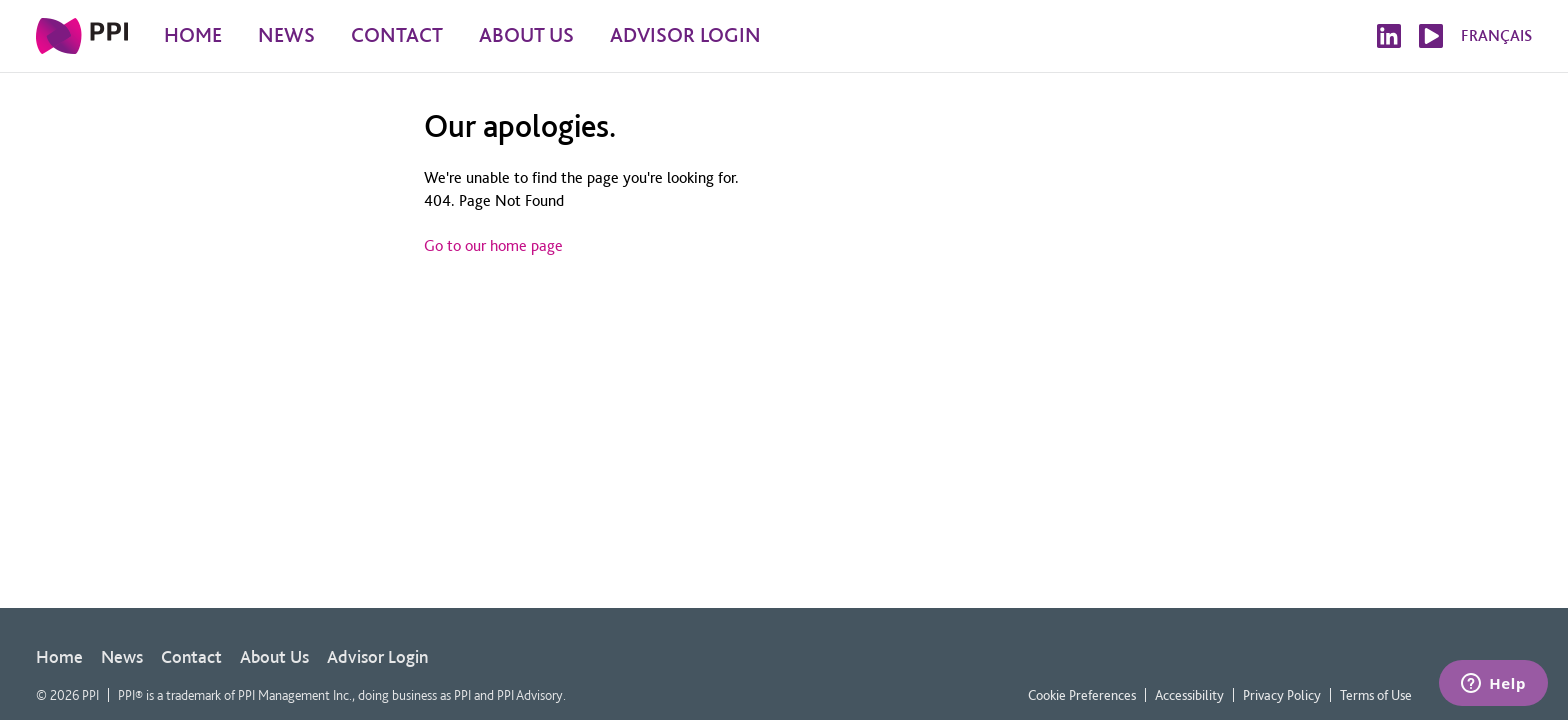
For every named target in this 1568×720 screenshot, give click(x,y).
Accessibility (1189, 695)
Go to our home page (493, 245)
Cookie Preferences (1082, 695)
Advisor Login (377, 656)
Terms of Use (1376, 695)
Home (59, 656)
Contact (191, 656)
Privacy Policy (1282, 695)
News (122, 656)
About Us (274, 656)
